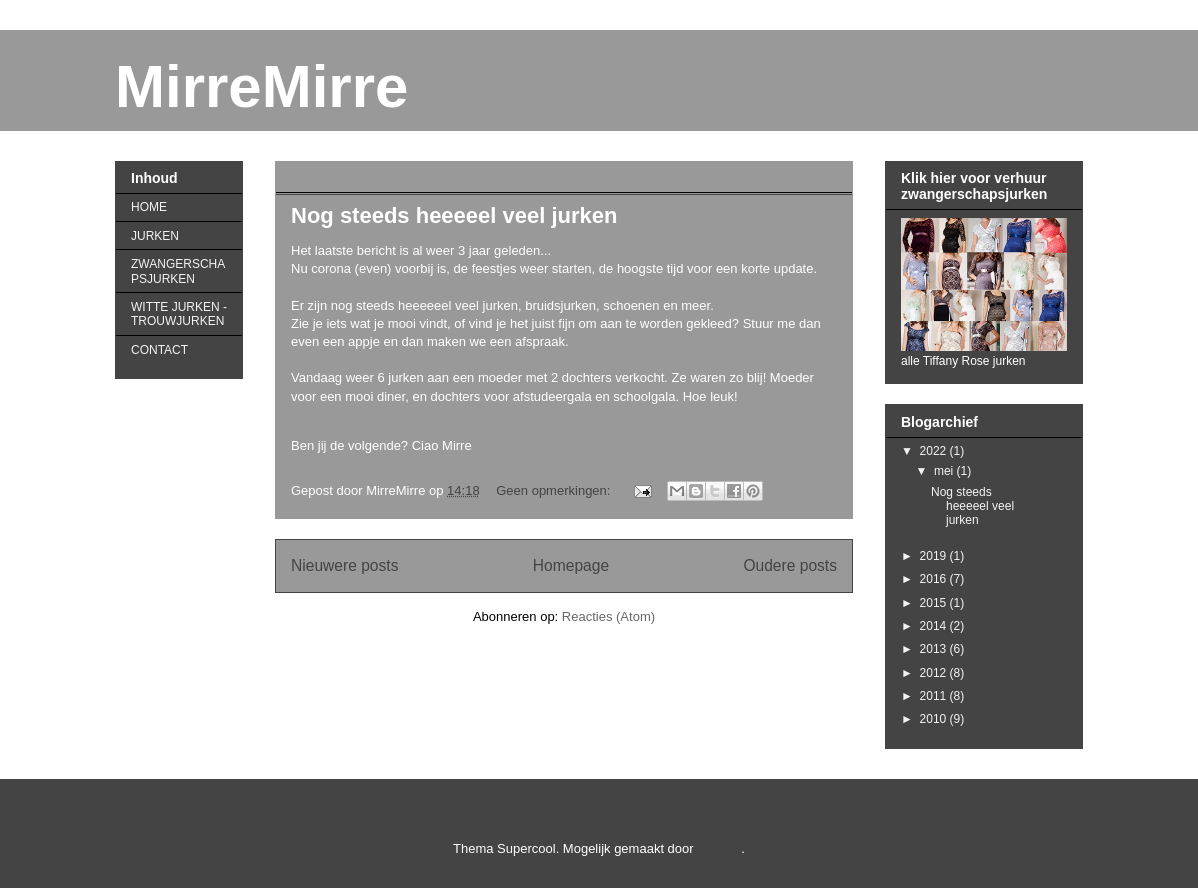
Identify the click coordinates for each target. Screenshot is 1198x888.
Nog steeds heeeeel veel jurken (454, 215)
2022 (935, 451)
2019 (935, 556)
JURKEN (155, 236)
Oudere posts (790, 565)
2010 (935, 719)
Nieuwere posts (344, 565)
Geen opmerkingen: (555, 490)
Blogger (719, 848)
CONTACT (159, 350)
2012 (935, 673)
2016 (935, 579)
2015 (935, 603)
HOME (149, 207)
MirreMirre (261, 86)
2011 (935, 696)
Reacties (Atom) (608, 616)
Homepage (571, 565)
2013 (935, 649)
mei (945, 471)
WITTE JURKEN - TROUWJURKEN (179, 314)
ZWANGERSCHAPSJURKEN (178, 271)
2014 (935, 626)
